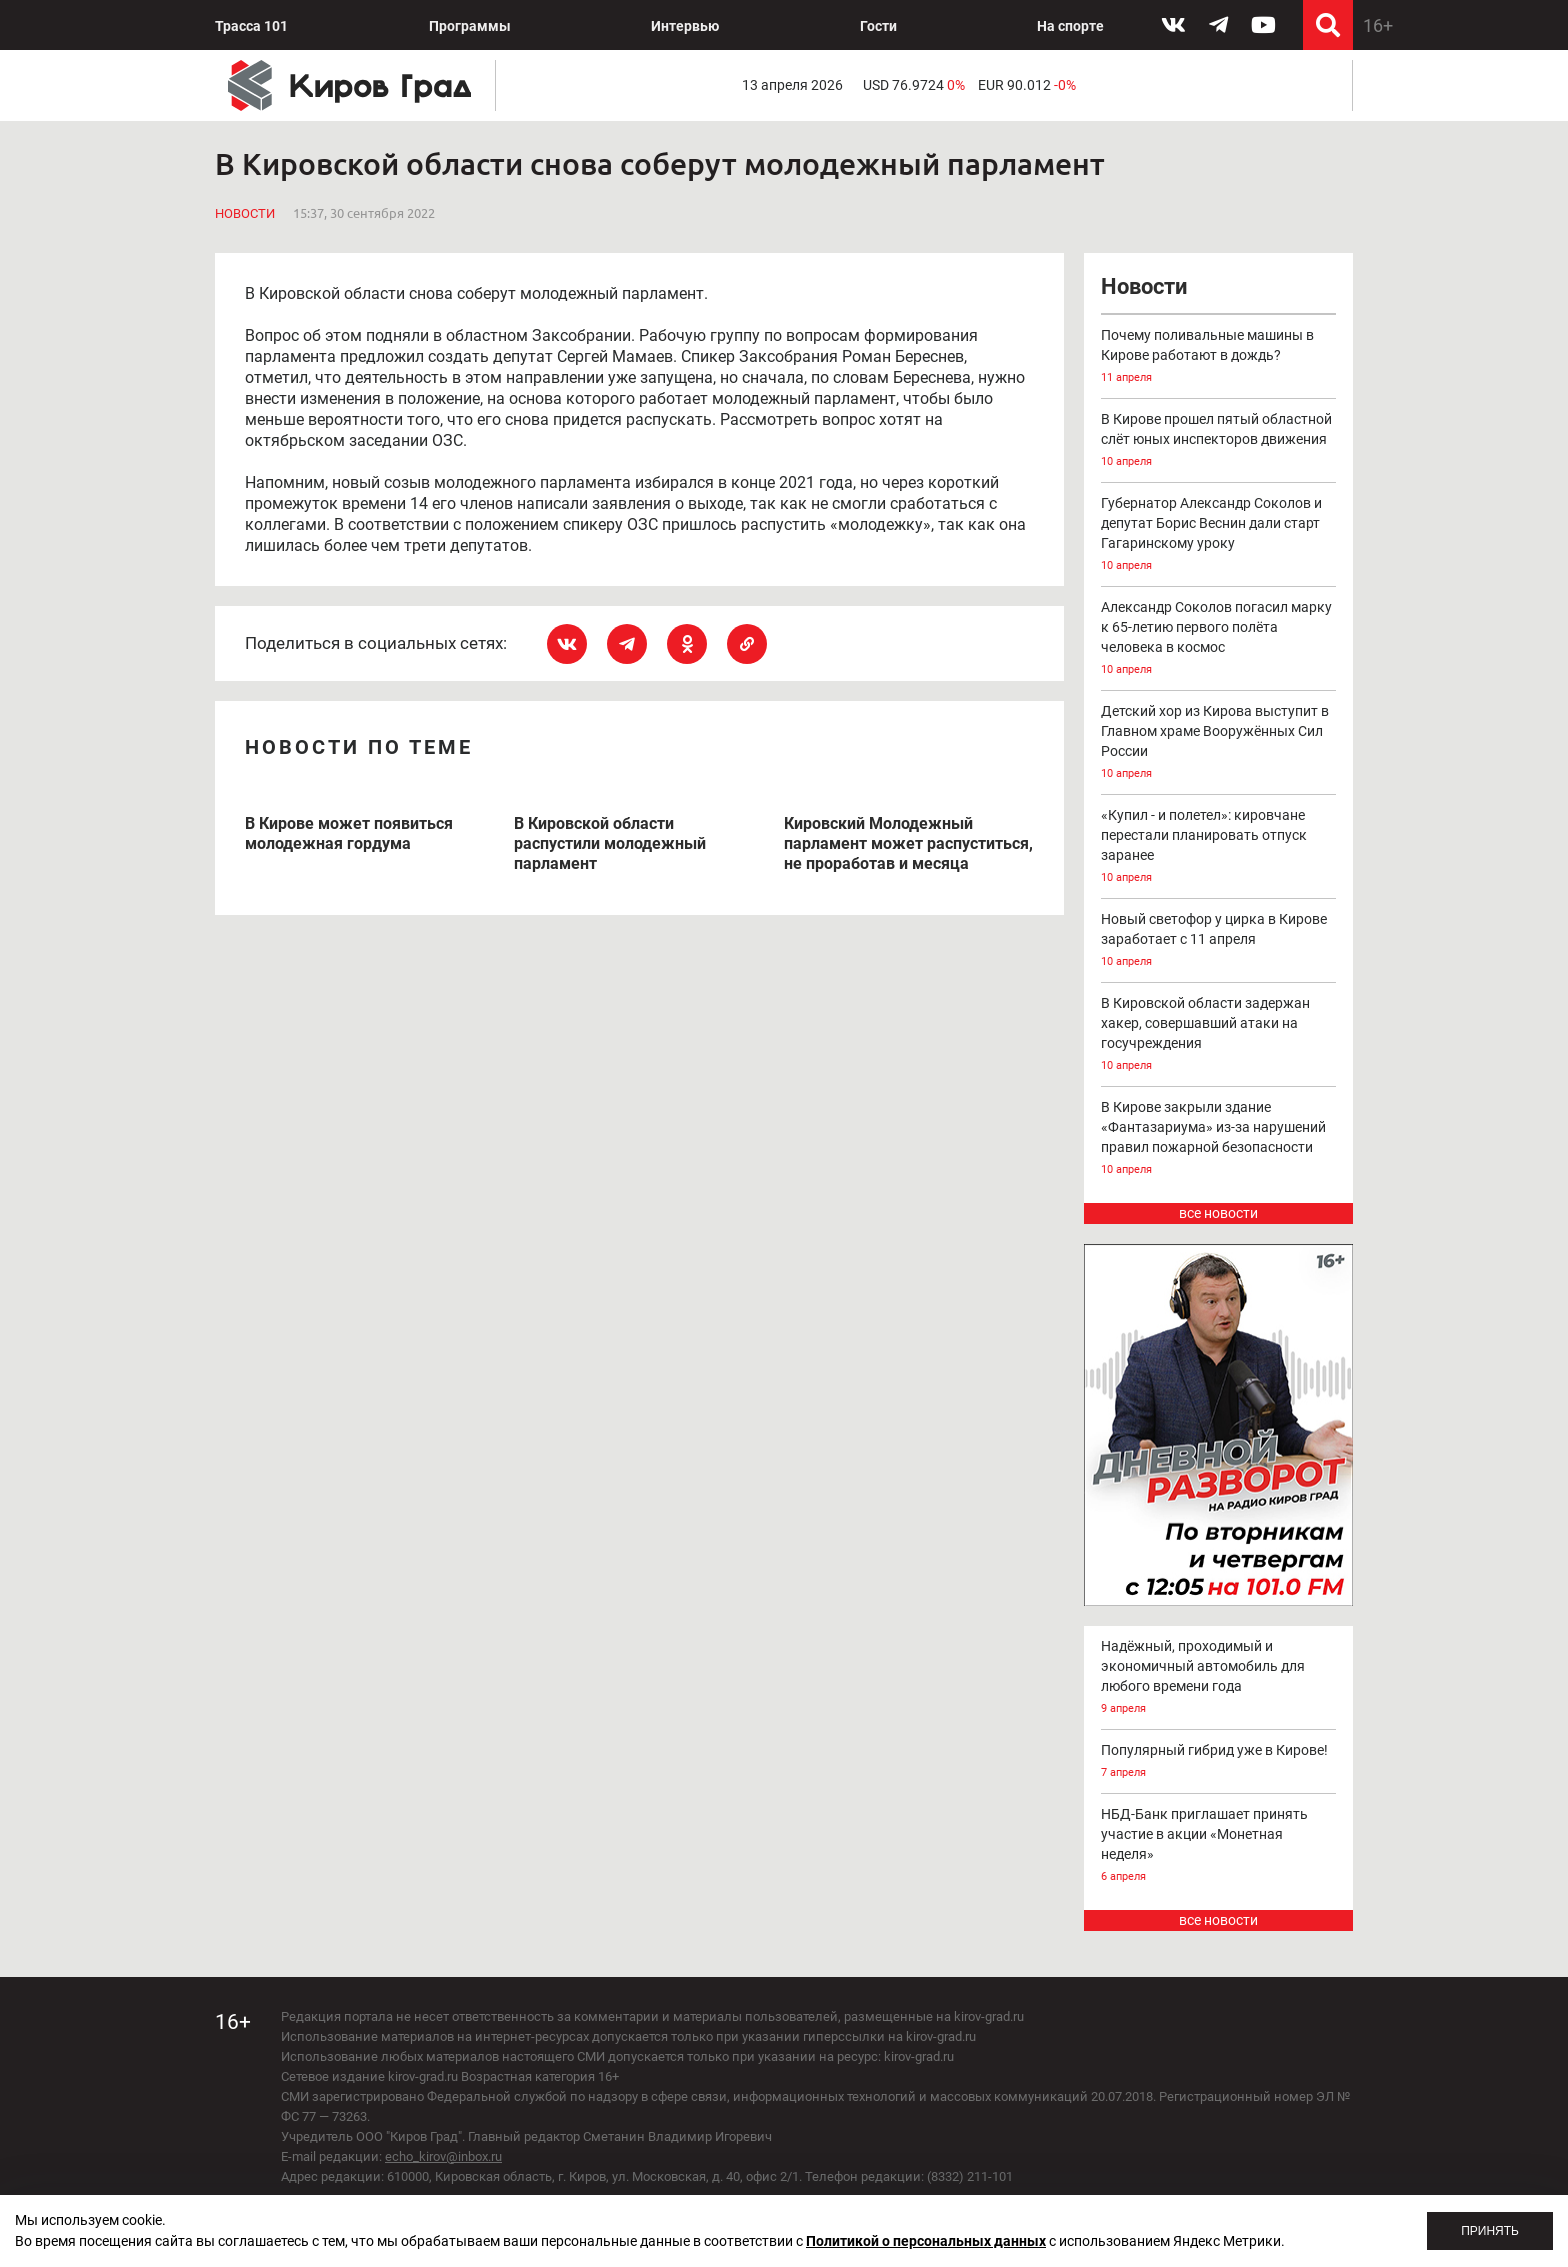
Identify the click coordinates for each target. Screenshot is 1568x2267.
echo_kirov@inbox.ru (443, 2156)
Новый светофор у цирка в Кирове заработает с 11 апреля (1219, 941)
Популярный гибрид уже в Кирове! (1219, 1762)
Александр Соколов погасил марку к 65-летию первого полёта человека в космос (1219, 639)
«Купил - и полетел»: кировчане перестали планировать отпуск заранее (1219, 847)
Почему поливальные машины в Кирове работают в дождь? (1219, 357)
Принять (1490, 2231)
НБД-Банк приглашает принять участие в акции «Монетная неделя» (1219, 1846)
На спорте (1070, 26)
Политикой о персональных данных (926, 2241)
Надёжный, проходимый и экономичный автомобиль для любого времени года (1219, 1678)
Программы (470, 26)
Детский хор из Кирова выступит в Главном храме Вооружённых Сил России (1219, 743)
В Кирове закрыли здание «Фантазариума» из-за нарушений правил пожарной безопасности (1219, 1139)
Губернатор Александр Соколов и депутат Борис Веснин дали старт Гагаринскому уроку (1219, 535)
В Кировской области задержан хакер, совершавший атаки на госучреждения (1219, 1035)
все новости (1218, 1213)
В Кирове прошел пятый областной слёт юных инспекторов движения (1219, 441)
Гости (878, 26)
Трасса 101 (251, 26)
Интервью (685, 26)
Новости (245, 213)
